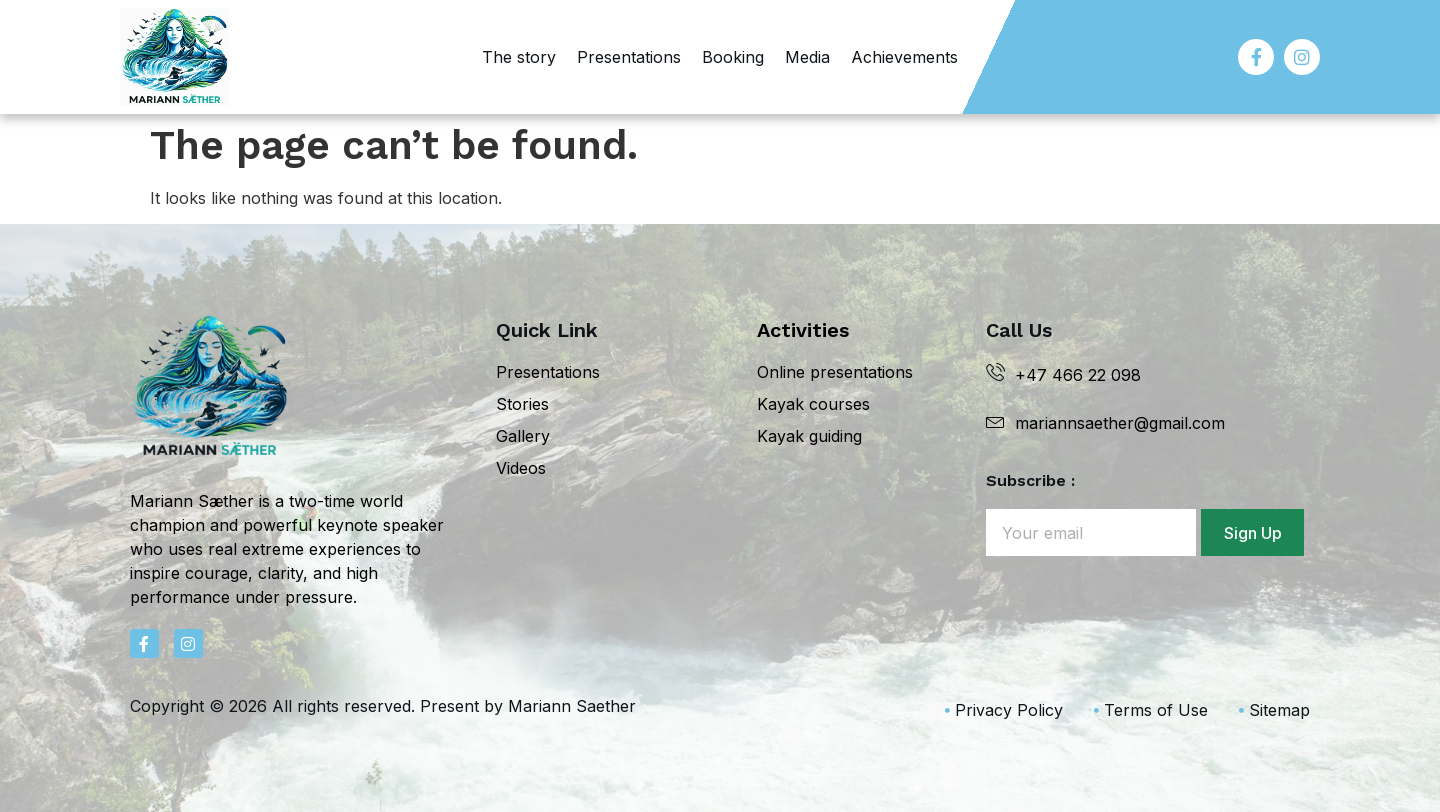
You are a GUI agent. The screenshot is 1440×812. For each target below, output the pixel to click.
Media (807, 57)
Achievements (904, 57)
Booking (733, 57)
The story (519, 57)
